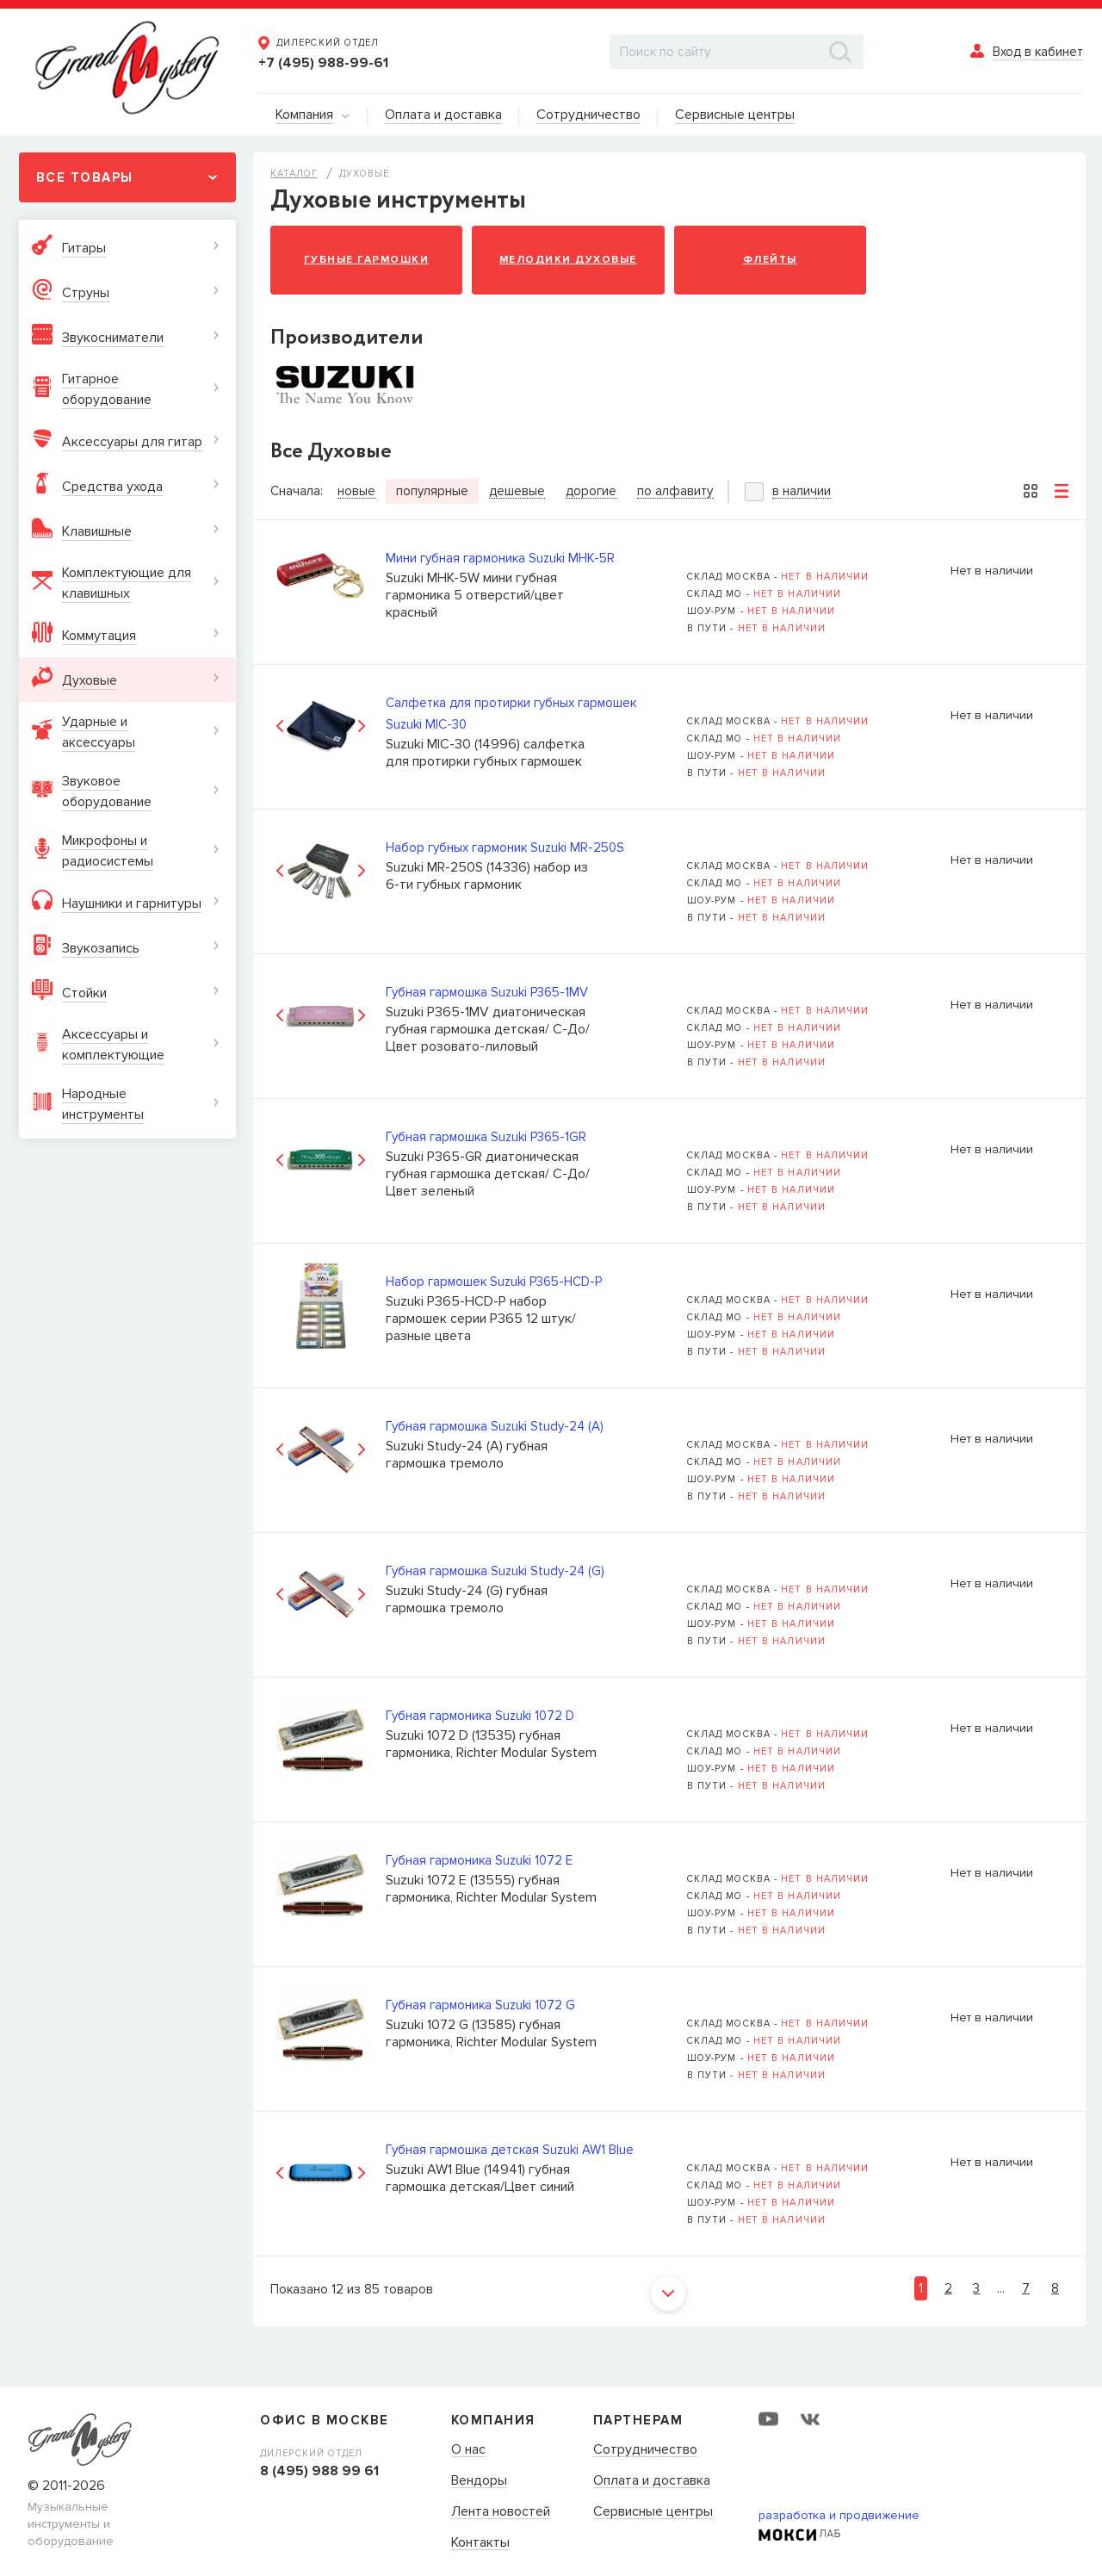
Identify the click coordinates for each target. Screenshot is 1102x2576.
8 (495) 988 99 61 (319, 2471)
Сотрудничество (645, 2450)
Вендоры (479, 2481)
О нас (468, 2450)
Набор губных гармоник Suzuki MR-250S (505, 847)
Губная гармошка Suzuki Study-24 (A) (495, 1426)
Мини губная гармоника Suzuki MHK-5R (500, 558)
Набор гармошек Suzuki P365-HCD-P (494, 1281)
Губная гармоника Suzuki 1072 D (480, 1715)
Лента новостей (500, 2512)
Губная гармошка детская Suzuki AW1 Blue (510, 2149)
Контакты (480, 2543)
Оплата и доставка (651, 2481)
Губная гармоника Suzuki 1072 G (480, 2005)
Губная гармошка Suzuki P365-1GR (486, 1137)
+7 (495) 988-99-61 (323, 62)
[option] (320, 726)
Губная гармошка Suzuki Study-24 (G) (495, 1571)
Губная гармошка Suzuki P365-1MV (487, 992)
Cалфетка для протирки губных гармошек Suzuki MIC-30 (511, 713)
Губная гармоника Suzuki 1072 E (479, 1860)
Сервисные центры (653, 2512)
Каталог (294, 173)
